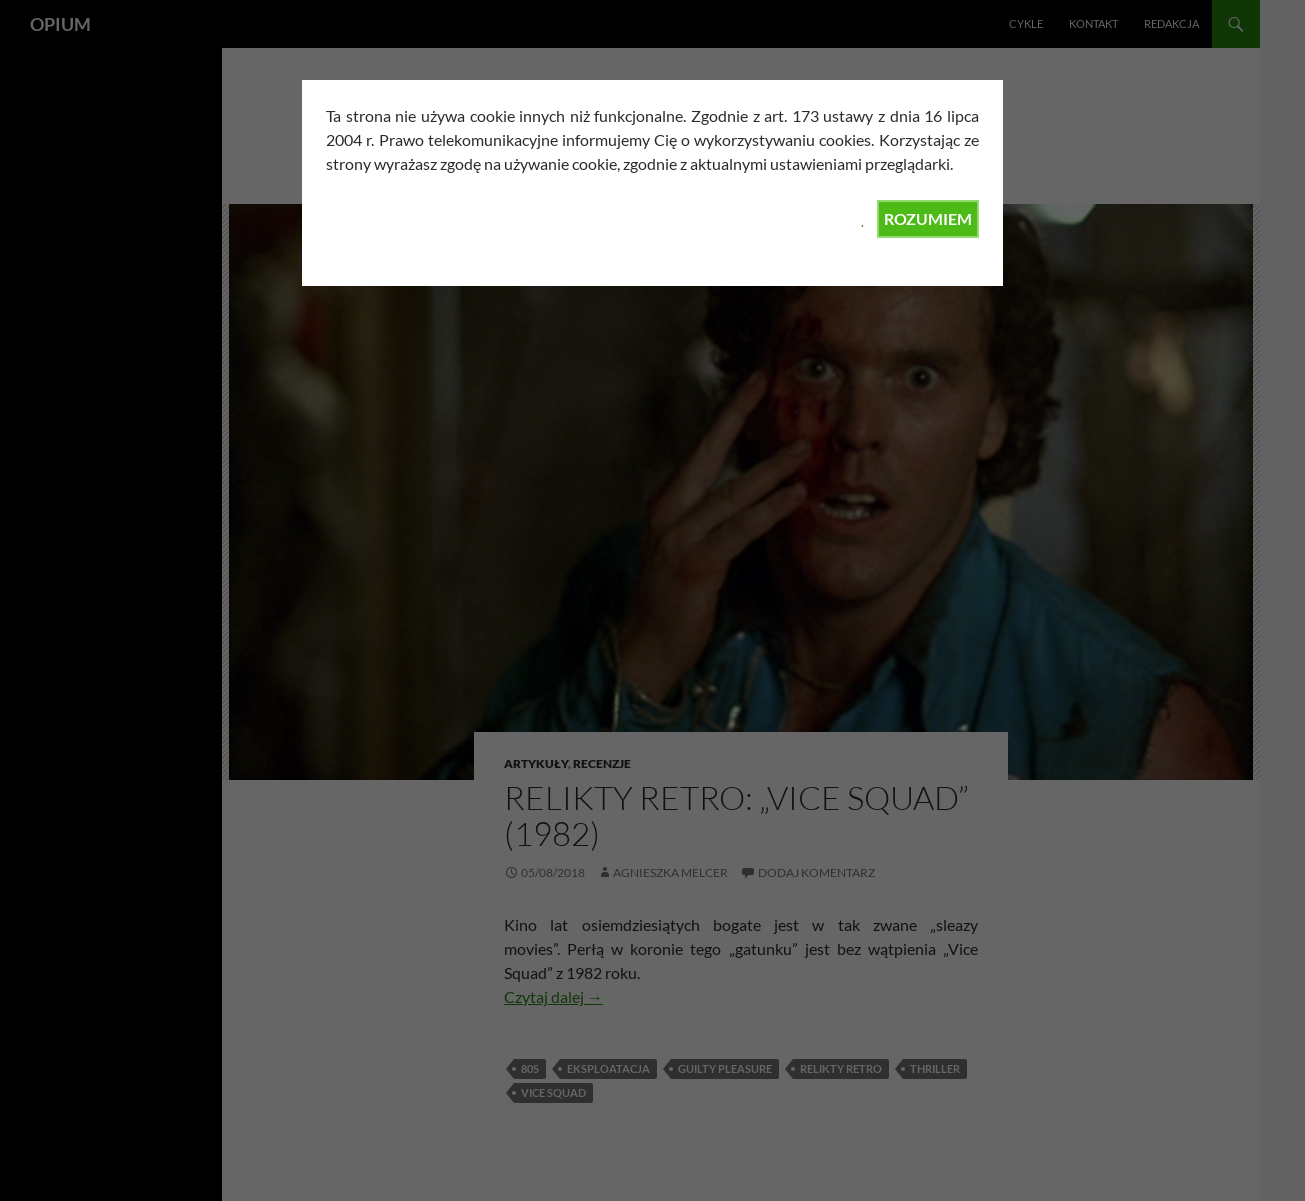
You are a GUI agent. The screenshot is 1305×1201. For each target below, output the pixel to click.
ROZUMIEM (928, 218)
